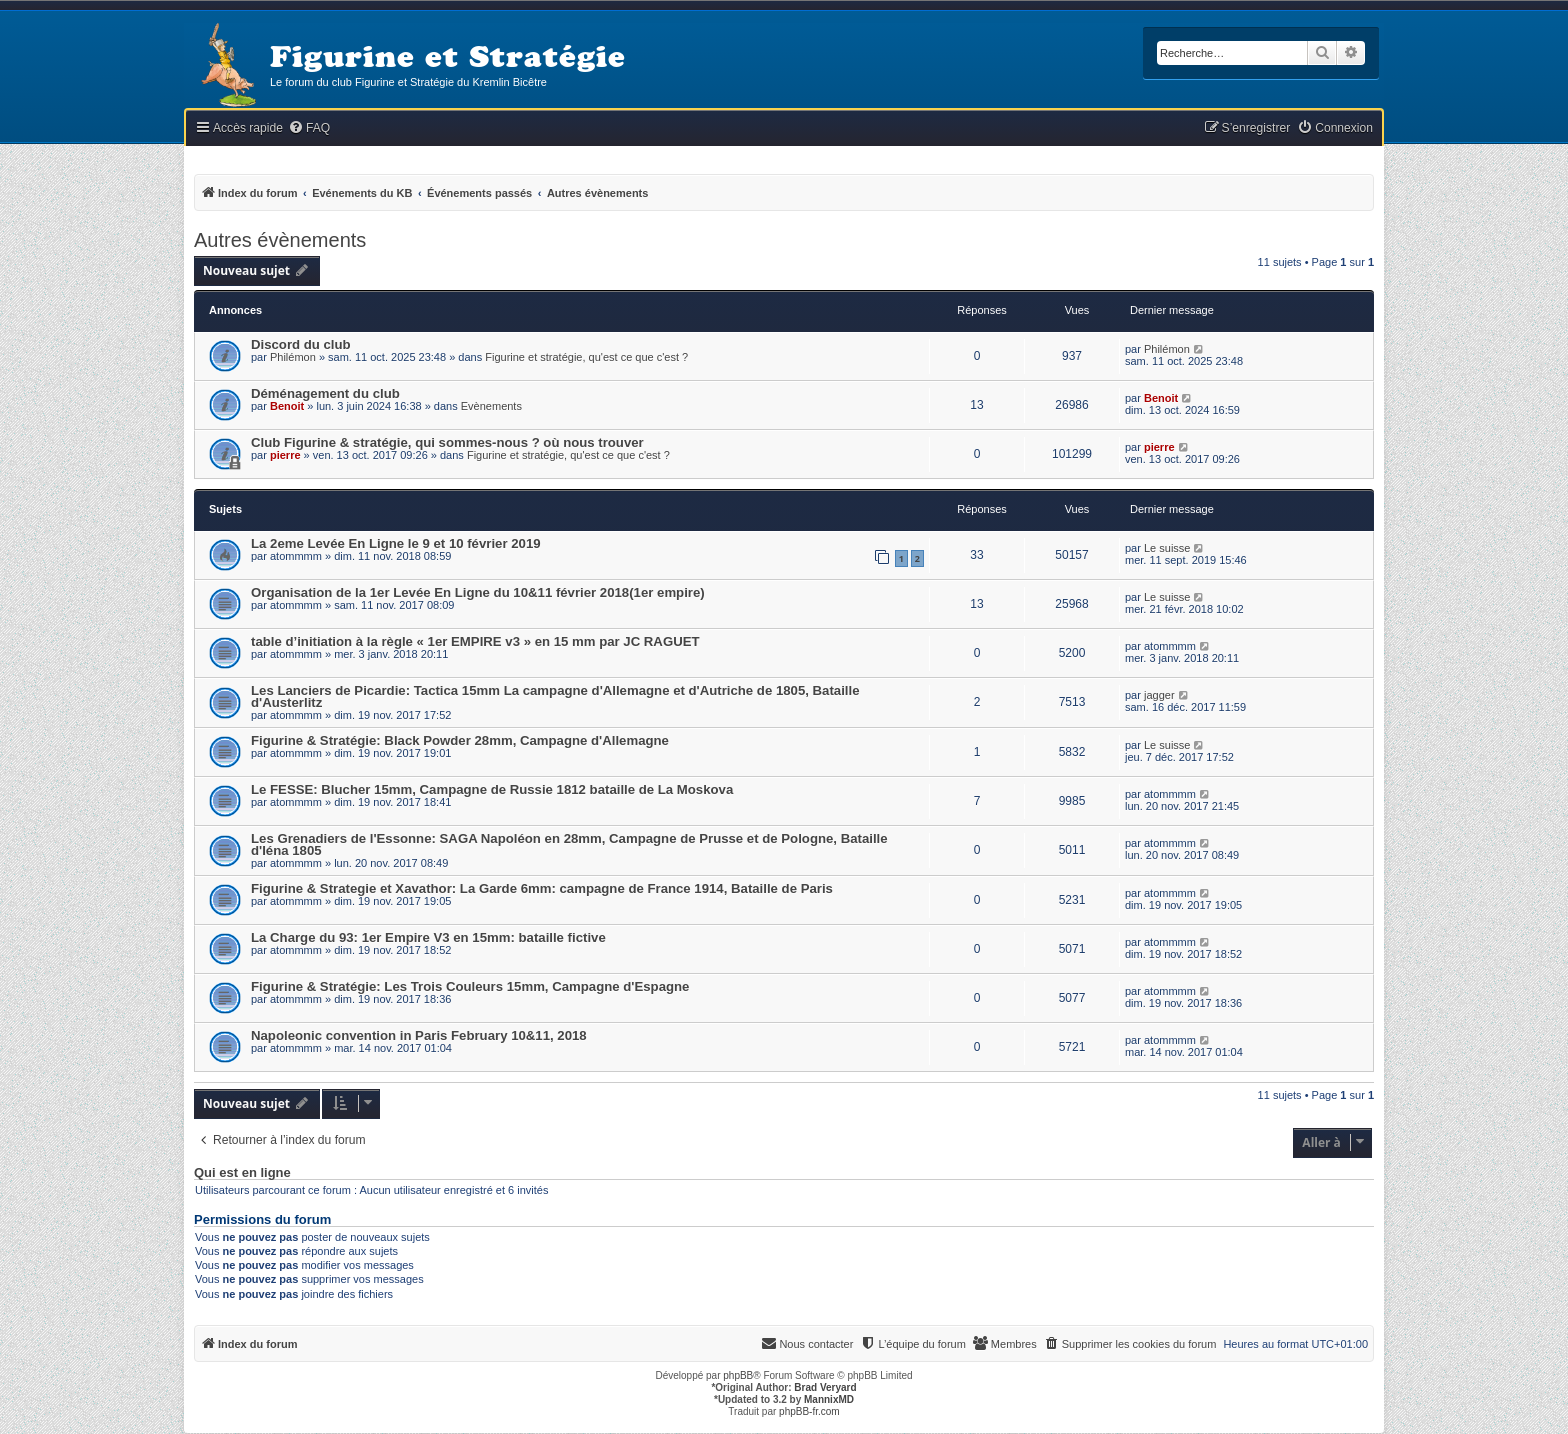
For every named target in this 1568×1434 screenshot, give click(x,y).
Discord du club (301, 344)
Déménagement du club (325, 393)
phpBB (738, 1375)
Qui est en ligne (242, 1173)
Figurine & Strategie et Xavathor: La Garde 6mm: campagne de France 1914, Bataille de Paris (542, 888)
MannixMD (829, 1399)
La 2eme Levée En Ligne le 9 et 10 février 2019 (396, 543)
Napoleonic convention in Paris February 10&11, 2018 (419, 1035)
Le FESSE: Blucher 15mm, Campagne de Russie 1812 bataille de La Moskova (492, 789)
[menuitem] (309, 128)
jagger (1159, 695)
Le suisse (1167, 548)
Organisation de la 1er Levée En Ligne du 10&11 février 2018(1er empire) (478, 592)
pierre (285, 455)
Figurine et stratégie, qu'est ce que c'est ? (586, 357)
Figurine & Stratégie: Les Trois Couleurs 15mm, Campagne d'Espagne (470, 986)
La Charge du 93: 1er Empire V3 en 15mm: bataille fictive (428, 937)
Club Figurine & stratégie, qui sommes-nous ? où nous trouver (447, 442)
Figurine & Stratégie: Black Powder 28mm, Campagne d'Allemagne (460, 740)
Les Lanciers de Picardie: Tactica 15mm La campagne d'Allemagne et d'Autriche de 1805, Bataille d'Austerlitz (555, 696)
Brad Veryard (825, 1387)
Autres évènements (280, 240)
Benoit (287, 406)
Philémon (293, 357)
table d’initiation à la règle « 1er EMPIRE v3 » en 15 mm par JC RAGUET (475, 641)
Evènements (491, 406)
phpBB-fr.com (809, 1411)
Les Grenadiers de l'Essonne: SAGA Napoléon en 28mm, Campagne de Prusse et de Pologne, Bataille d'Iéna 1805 (569, 844)
